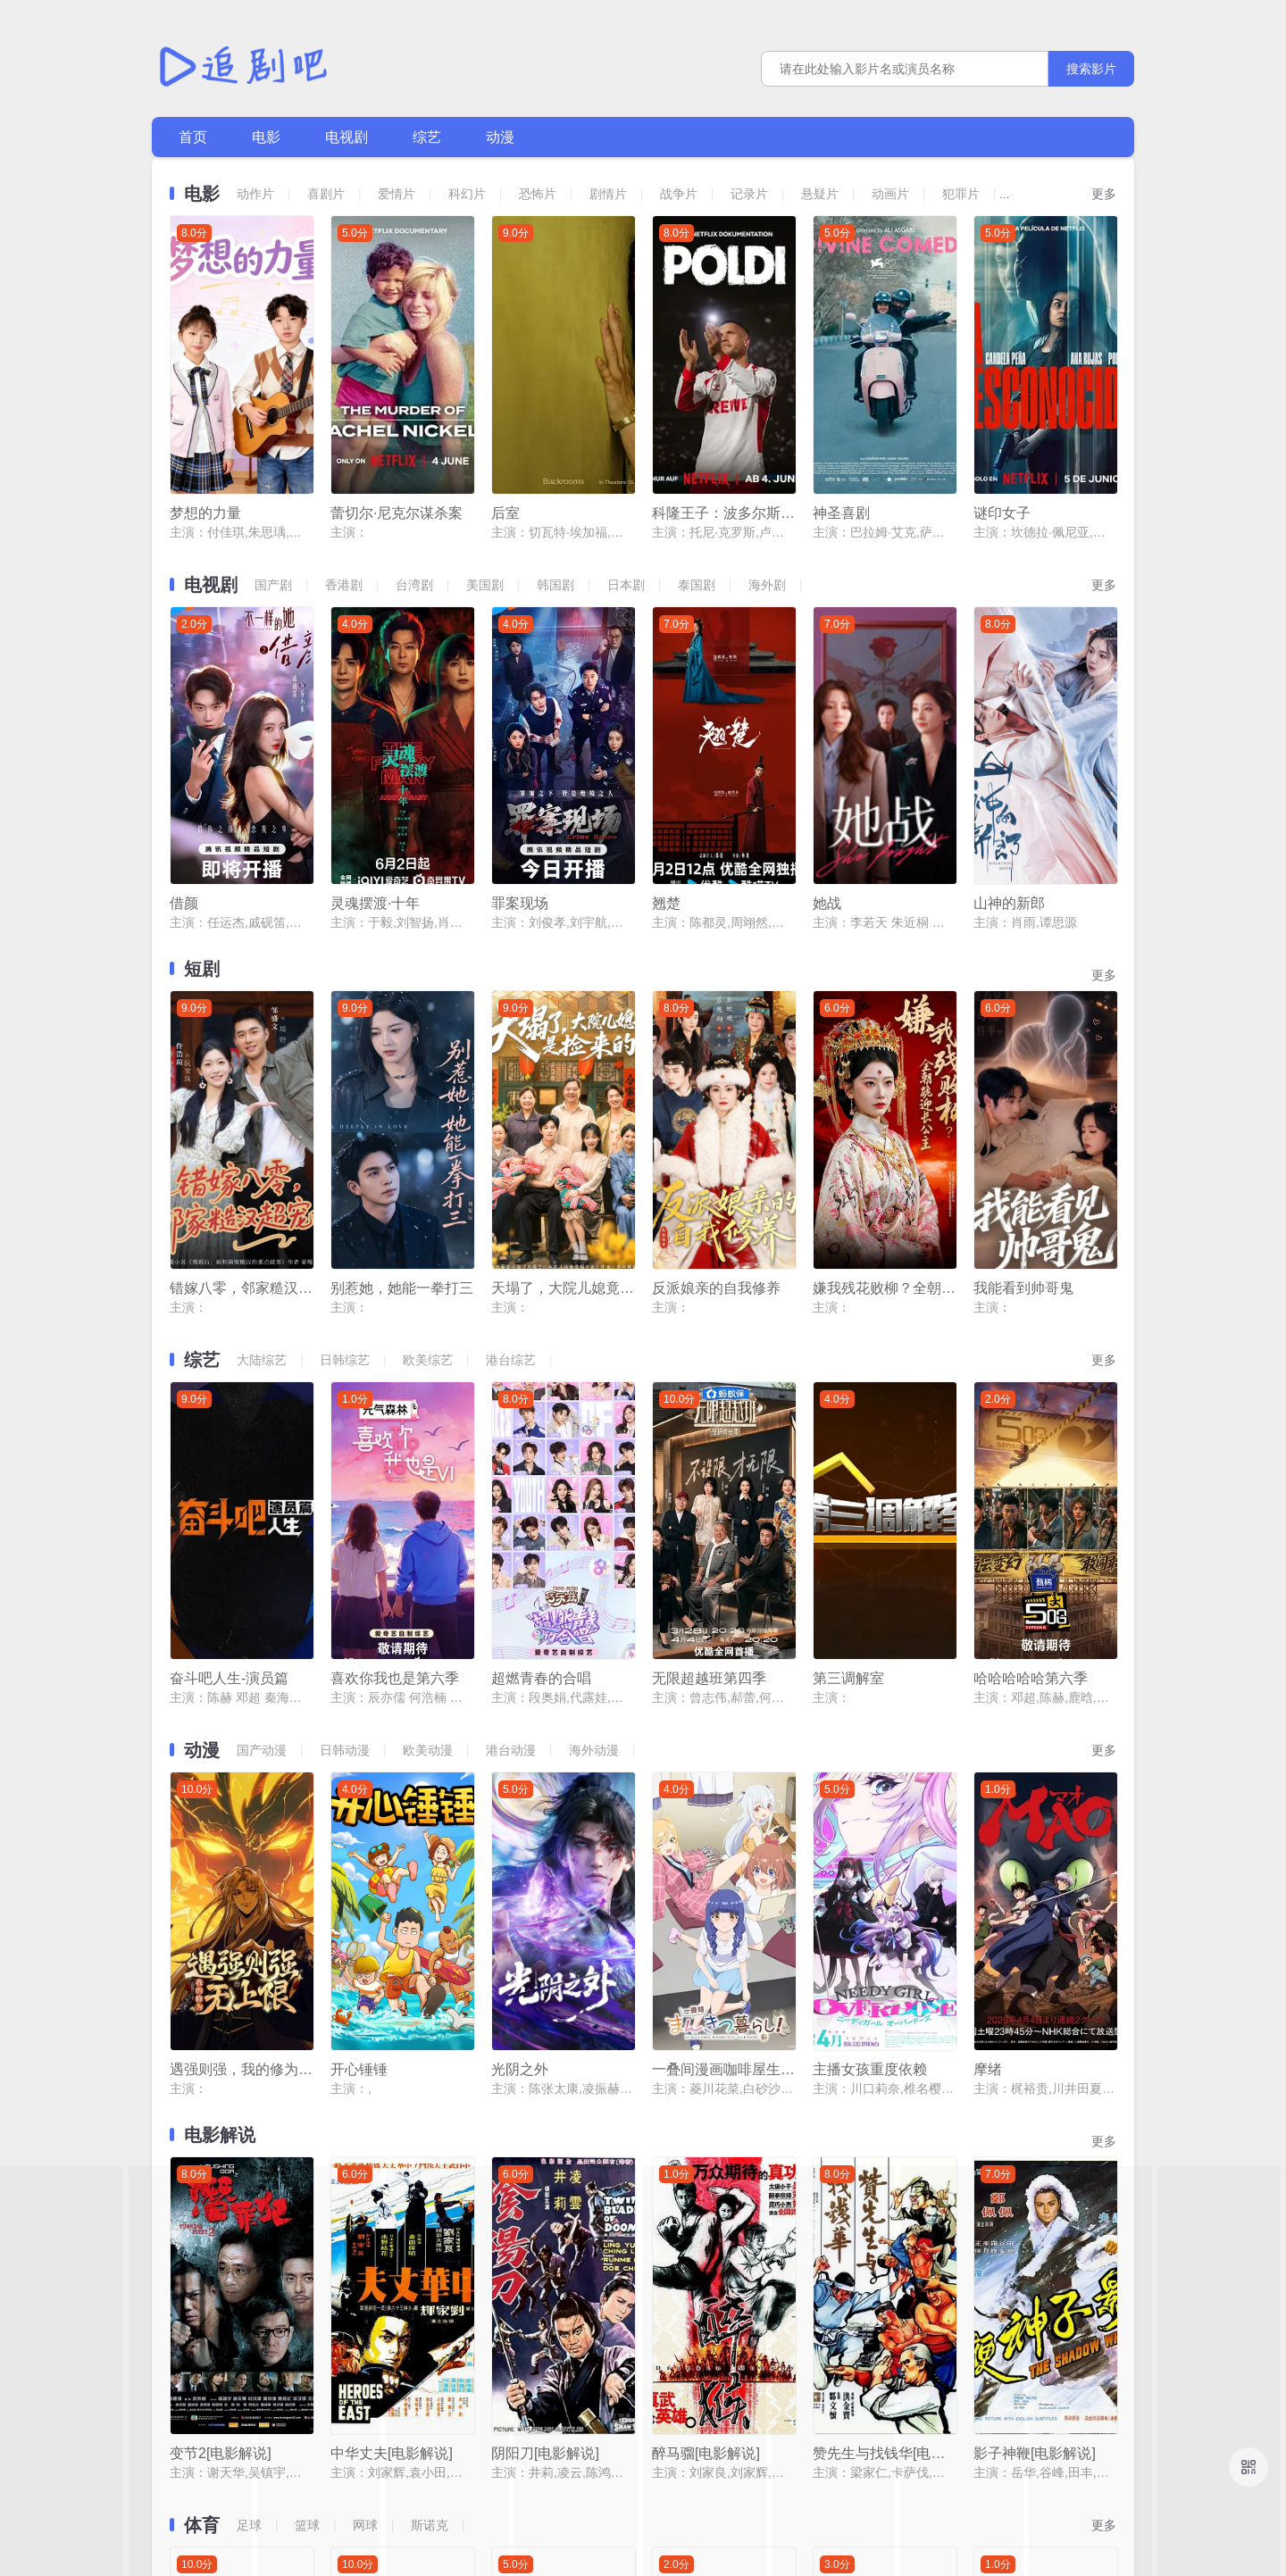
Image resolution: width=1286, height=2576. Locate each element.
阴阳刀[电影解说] (545, 1968)
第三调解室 (848, 1355)
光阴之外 (519, 1664)
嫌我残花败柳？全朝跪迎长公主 (884, 1045)
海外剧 (767, 503)
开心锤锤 (359, 1664)
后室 (505, 431)
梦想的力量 (205, 431)
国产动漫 (262, 1427)
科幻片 (467, 194)
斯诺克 (429, 2040)
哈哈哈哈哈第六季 (1030, 1355)
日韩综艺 (345, 1117)
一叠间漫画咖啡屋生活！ (723, 1664)
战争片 (678, 194)
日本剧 (626, 503)
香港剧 (344, 503)
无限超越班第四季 (709, 1355)
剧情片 (608, 194)
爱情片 (396, 194)
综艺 (427, 137)
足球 (249, 2040)
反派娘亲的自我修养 (716, 1045)
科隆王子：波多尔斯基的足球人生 (723, 431)
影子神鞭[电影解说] (1034, 1968)
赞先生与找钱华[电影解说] (884, 1968)
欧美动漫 (428, 1427)
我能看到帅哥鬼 (1023, 1045)
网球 (365, 2040)
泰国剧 (696, 503)
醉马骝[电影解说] (706, 1968)
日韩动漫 (345, 1427)
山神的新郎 (1009, 741)
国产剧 (273, 503)
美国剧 (485, 503)
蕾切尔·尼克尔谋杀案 (396, 431)
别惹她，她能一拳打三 (401, 1045)
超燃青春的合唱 (541, 1355)
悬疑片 (820, 194)
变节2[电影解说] (220, 1968)
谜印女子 (1002, 431)
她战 (827, 741)
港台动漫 (511, 1427)
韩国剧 (555, 503)
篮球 (307, 2040)
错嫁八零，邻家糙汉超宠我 (241, 1045)
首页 (193, 137)
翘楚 (666, 741)
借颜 (184, 741)
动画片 (890, 194)
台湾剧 (414, 503)
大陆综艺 (262, 1117)
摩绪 (987, 1664)
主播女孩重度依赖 (870, 1664)
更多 (1103, 194)
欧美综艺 (428, 1117)
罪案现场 (519, 741)
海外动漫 (594, 1427)
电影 (266, 137)
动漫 (500, 137)
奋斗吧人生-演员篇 (229, 1355)
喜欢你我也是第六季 (394, 1355)
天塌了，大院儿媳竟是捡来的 (562, 1045)
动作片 (255, 194)
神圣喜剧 (841, 431)
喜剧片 (326, 194)
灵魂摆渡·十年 (375, 741)
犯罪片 (961, 194)
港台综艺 (511, 1117)
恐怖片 (537, 194)
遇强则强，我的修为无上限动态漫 (241, 1664)
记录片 (749, 194)
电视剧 (346, 137)
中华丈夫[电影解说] (391, 1968)
